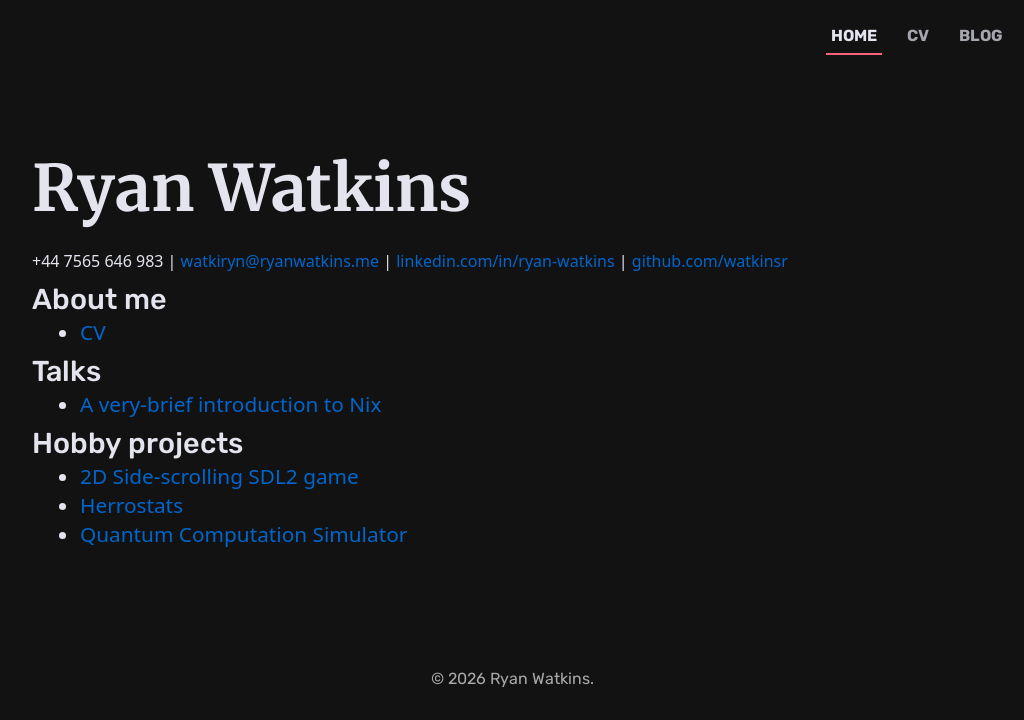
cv (918, 35)
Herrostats (131, 505)
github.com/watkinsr (710, 261)
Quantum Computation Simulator (243, 534)
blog (981, 35)
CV (93, 332)
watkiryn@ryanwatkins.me (280, 261)
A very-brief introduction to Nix (230, 404)
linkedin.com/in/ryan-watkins (505, 261)
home (854, 35)
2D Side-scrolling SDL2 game (219, 476)
